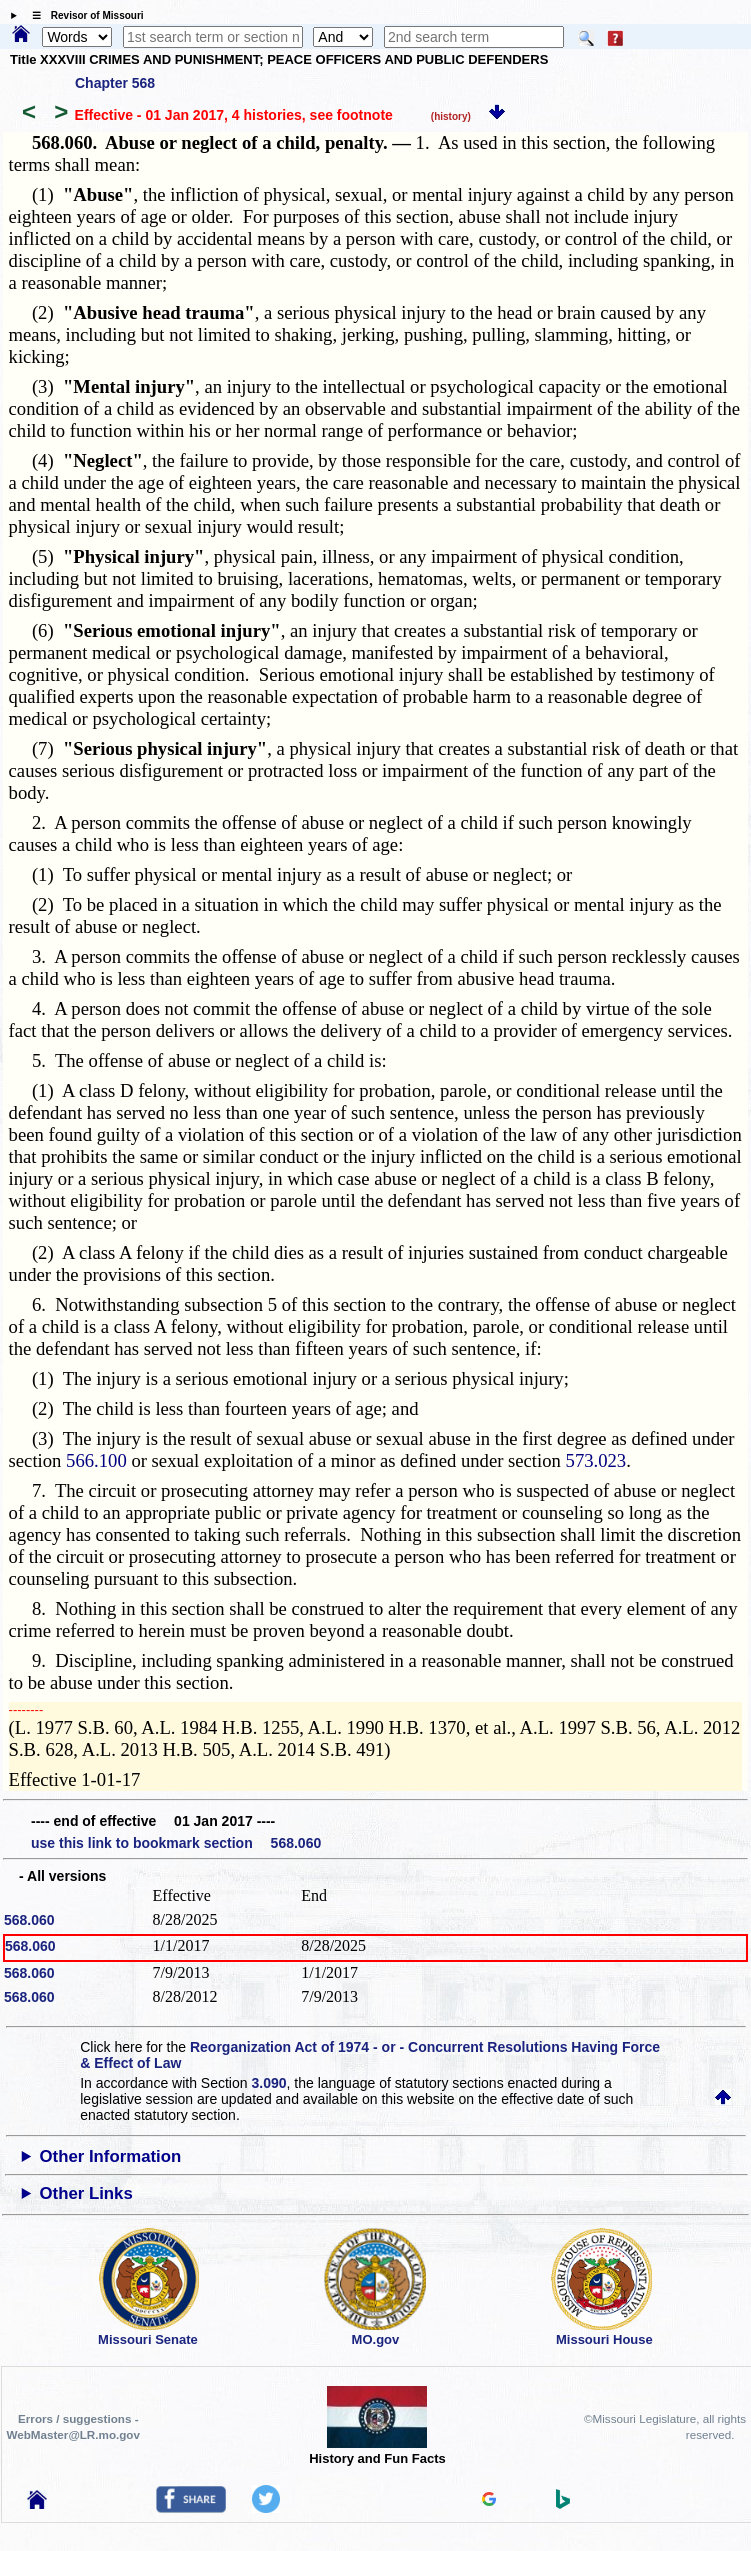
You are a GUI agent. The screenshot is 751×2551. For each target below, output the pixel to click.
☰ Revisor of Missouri (83, 15)
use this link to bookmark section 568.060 (176, 1843)
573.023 (596, 1460)
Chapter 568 (115, 83)
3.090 (268, 2083)
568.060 (29, 1920)
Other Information (111, 2156)
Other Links (86, 2193)
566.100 (96, 1460)
